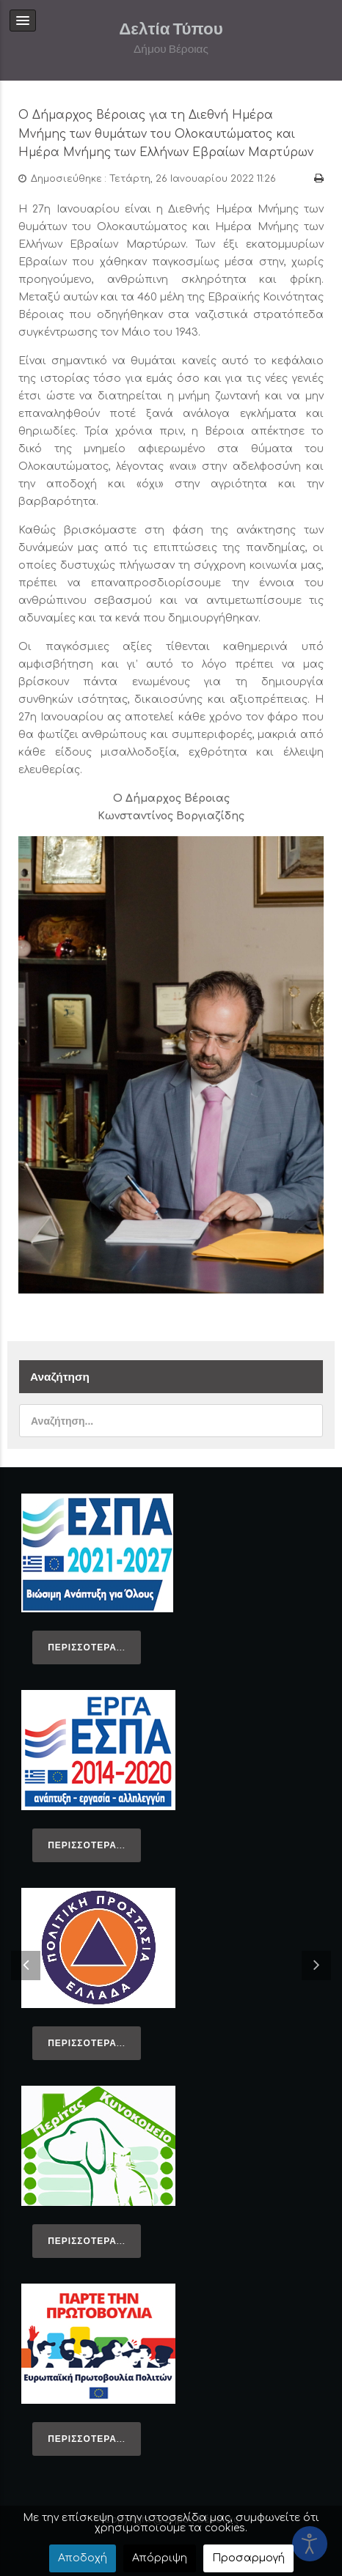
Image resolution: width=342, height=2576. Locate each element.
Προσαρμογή (248, 2558)
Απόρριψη (159, 2558)
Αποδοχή (82, 2558)
